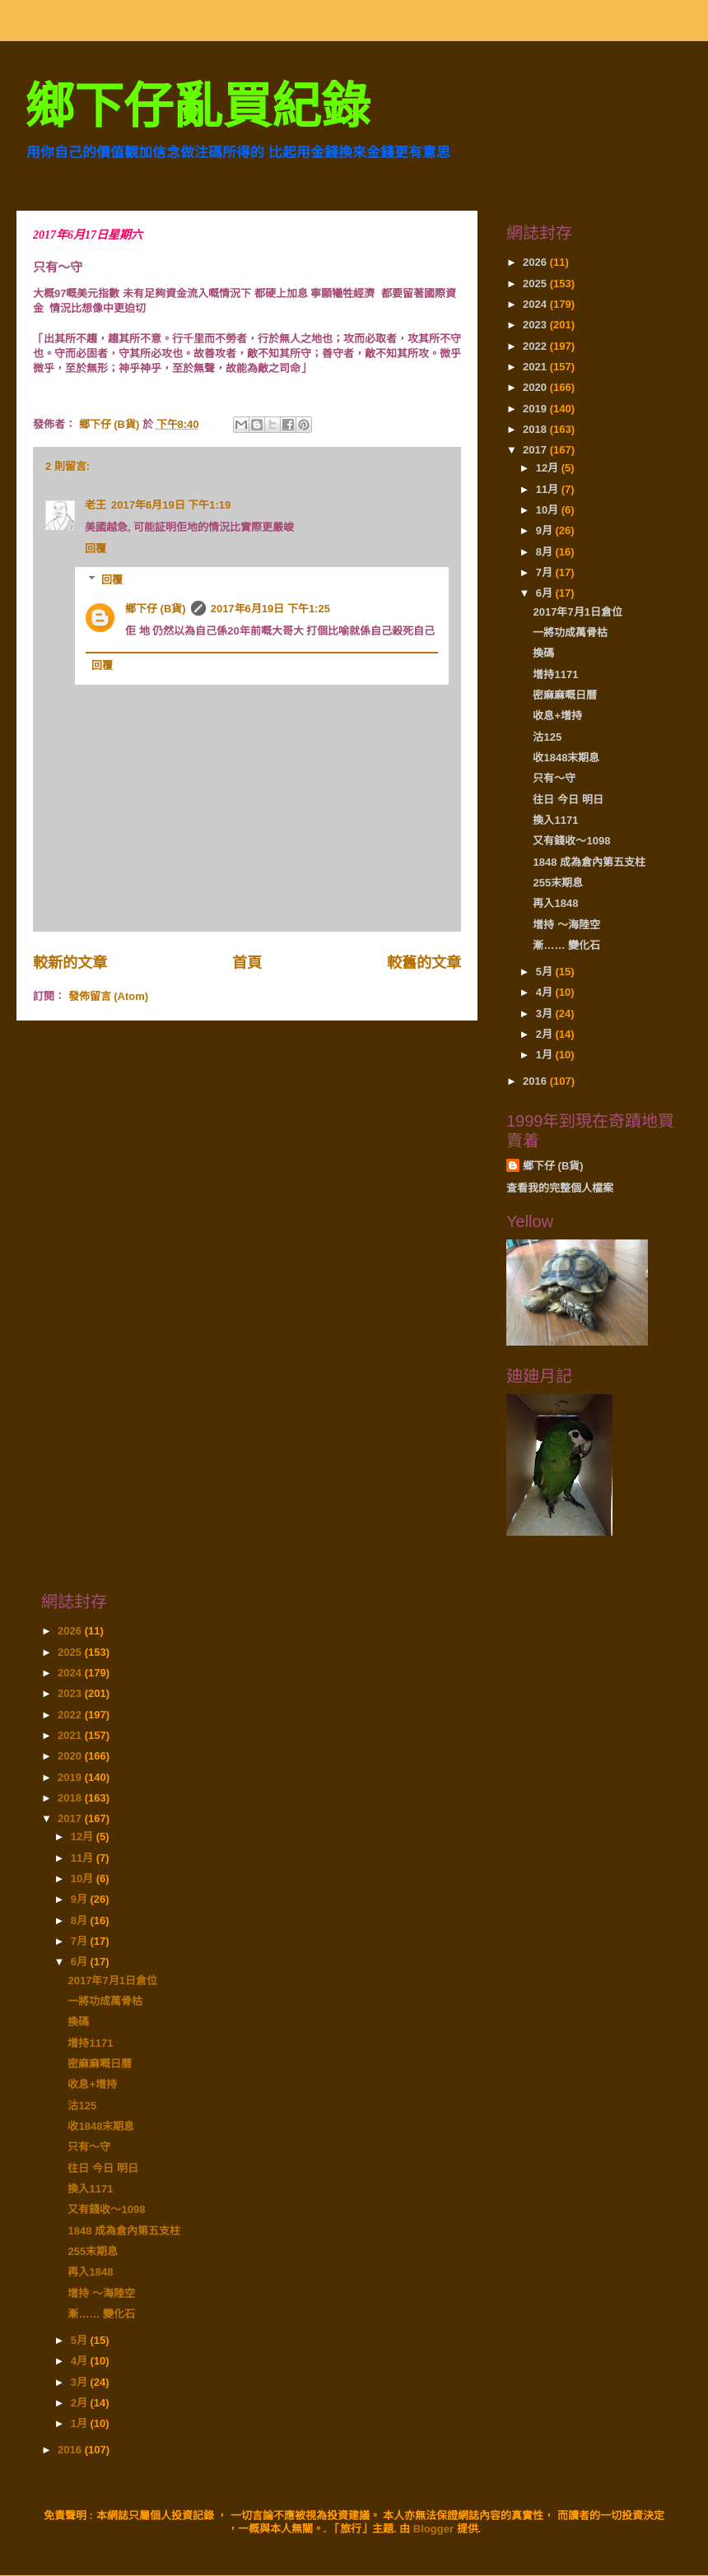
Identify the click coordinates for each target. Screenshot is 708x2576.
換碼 (543, 653)
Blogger (433, 2529)
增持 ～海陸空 (566, 924)
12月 (548, 468)
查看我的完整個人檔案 (559, 1188)
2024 (536, 304)
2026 (536, 262)
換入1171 (555, 820)
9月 (546, 530)
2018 (536, 429)
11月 (548, 489)
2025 (536, 283)
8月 (546, 552)
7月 (546, 572)
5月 (546, 971)
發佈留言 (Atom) (108, 996)
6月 (546, 593)
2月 (546, 1034)
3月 (546, 1013)
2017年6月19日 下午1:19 (171, 505)
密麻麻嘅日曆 (565, 695)
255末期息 (558, 882)
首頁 (247, 963)
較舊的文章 (424, 963)
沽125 (547, 737)
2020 (536, 387)
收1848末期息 (566, 757)
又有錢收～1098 (571, 841)
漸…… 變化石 (566, 945)
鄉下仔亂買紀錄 (197, 106)
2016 (536, 1081)
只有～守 (554, 778)
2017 (536, 450)
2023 (536, 325)
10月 (548, 510)
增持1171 (555, 674)
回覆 (95, 548)
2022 (536, 346)
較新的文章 (70, 963)
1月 (546, 1055)
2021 (536, 366)
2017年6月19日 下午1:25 (270, 608)
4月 (546, 992)
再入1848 (555, 903)
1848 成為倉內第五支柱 (589, 862)
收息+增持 (557, 715)
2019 (536, 408)
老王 (95, 505)
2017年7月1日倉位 (577, 612)
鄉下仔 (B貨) (155, 608)
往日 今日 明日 (568, 799)
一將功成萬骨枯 (570, 632)
